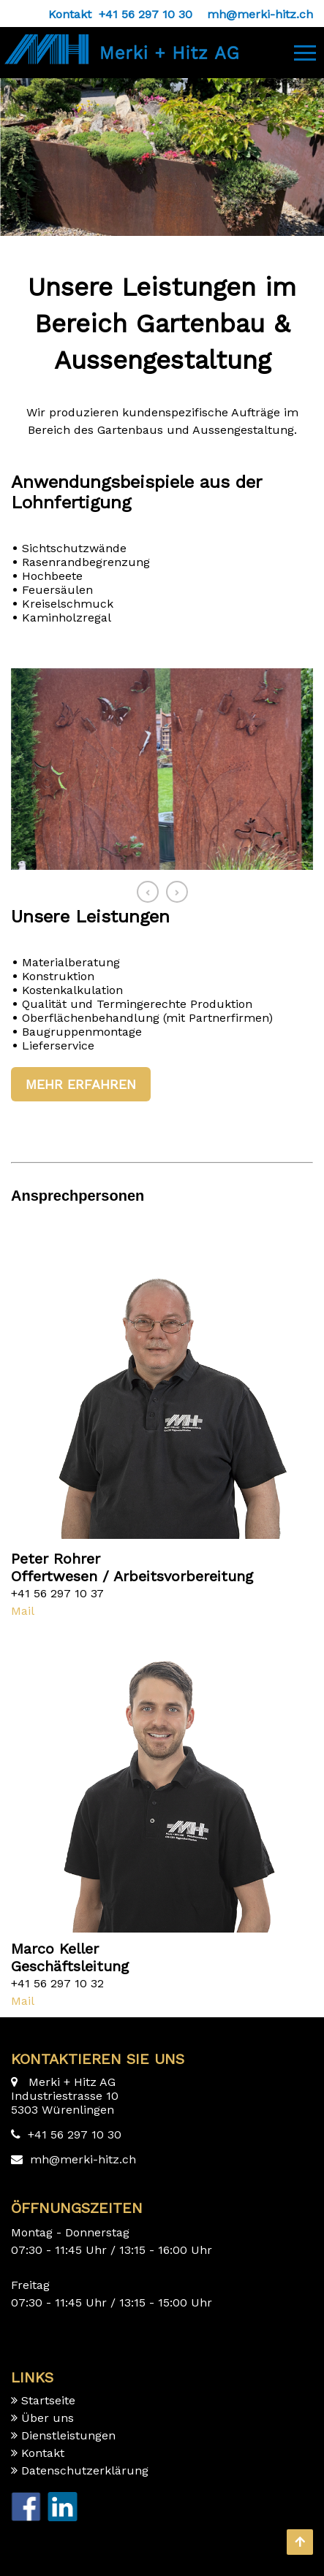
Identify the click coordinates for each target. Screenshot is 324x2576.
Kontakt (42, 2453)
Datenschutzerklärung (84, 2470)
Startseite (48, 2400)
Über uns (47, 2418)
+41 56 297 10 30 (74, 2134)
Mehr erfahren (81, 1084)
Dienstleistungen (68, 2435)
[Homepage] (119, 41)
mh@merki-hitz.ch (83, 2159)
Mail (22, 1611)
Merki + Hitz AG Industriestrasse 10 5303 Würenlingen (64, 2096)
